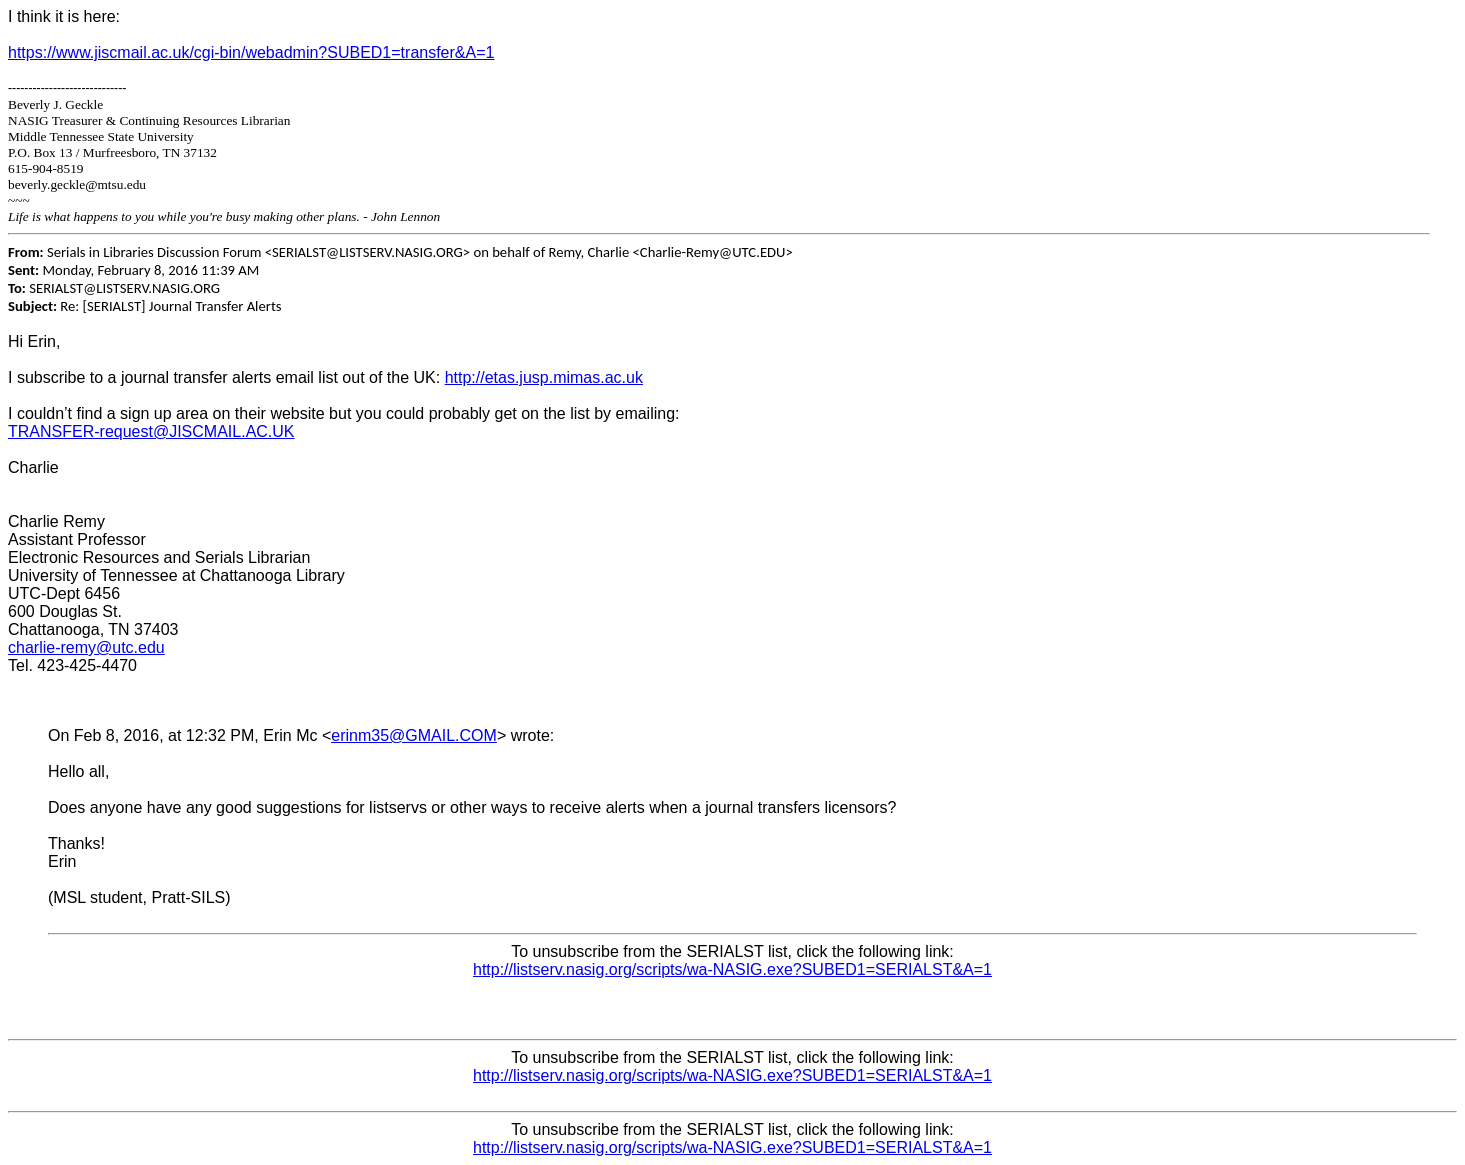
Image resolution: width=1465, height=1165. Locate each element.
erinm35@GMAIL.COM (414, 735)
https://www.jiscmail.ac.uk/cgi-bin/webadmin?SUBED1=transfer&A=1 (251, 52)
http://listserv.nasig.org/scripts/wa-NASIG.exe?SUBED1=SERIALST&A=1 (732, 969)
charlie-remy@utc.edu (86, 647)
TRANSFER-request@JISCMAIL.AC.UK (151, 431)
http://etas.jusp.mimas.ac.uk (544, 377)
